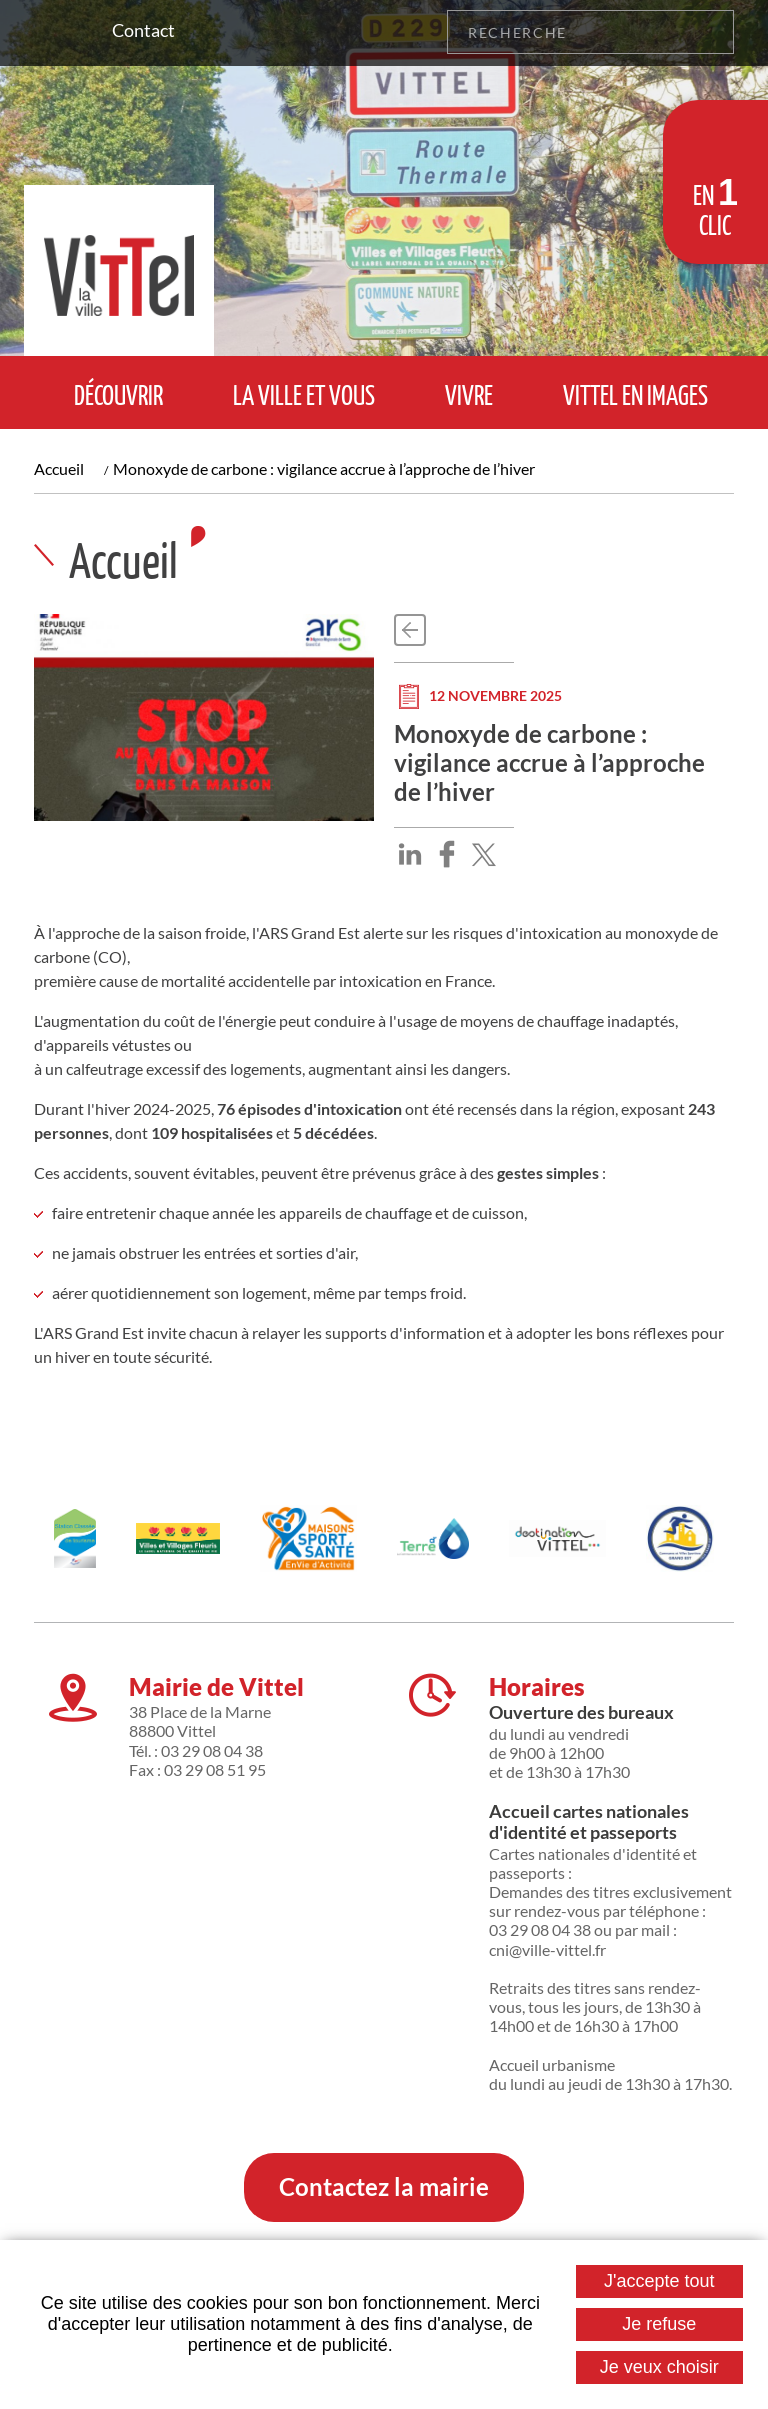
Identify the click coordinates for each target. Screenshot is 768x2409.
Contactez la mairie (384, 2186)
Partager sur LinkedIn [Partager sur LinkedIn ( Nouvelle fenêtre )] (410, 854)
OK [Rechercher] (712, 32)
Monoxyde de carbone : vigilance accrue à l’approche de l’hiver (324, 468)
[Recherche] (568, 32)
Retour (410, 630)
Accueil (59, 468)
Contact (143, 30)
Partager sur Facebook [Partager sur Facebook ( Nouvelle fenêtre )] (447, 854)
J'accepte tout (659, 2281)
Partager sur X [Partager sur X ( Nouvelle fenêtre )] (484, 854)
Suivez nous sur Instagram (48, 32)
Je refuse (659, 2324)
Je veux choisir (659, 2367)
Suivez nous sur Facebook (78, 32)
